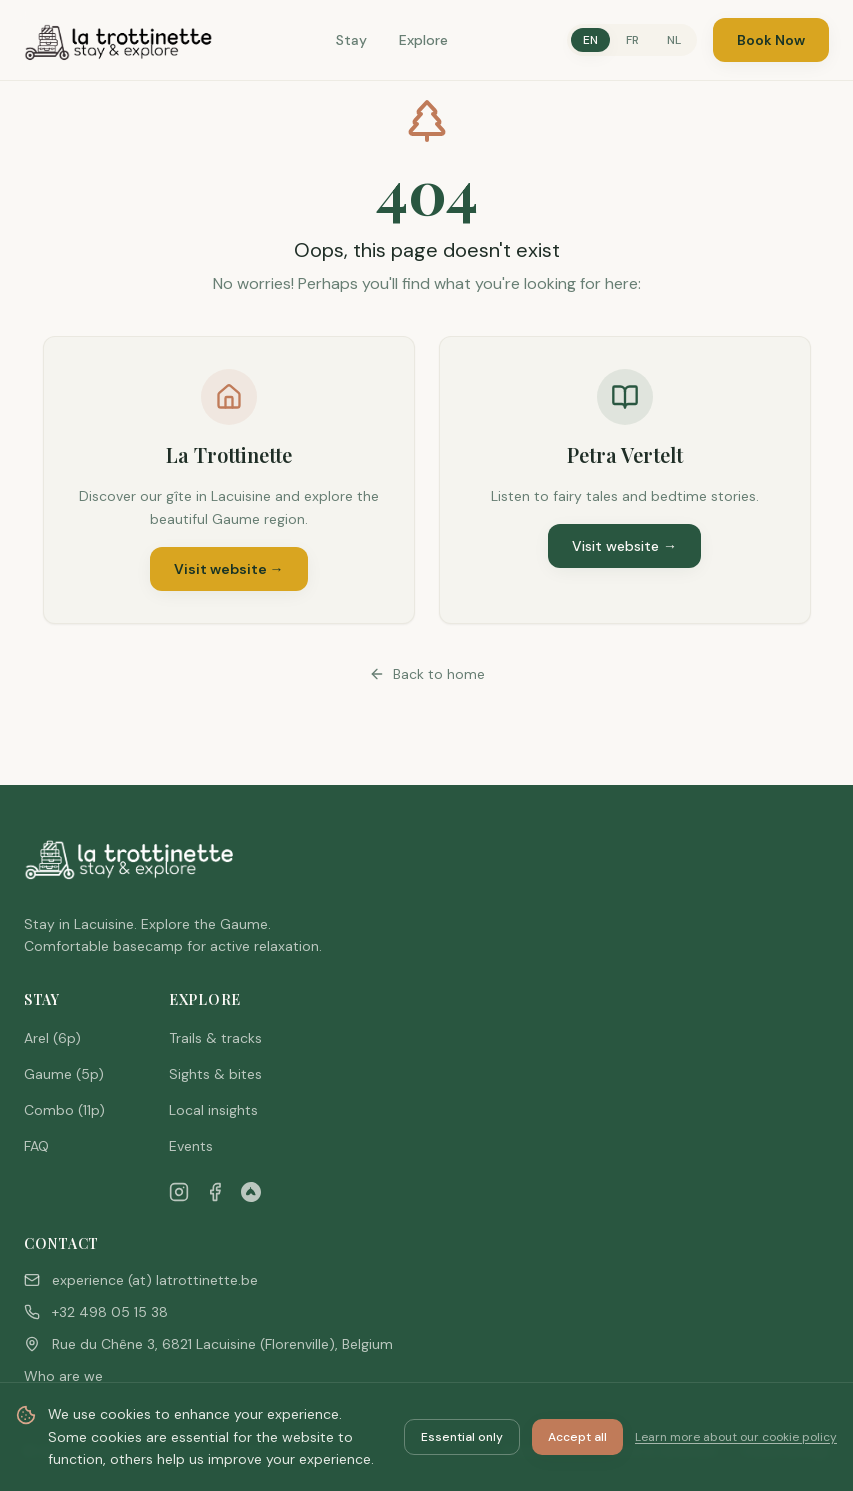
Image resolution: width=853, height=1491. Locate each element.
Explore (423, 40)
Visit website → (229, 569)
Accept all (577, 1437)
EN (590, 40)
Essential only (462, 1437)
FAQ (36, 1146)
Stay (351, 40)
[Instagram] (179, 1192)
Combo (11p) (64, 1110)
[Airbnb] (251, 1192)
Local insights (213, 1110)
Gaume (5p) (64, 1074)
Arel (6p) (52, 1038)
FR (632, 40)
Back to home (427, 674)
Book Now (771, 40)
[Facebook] (215, 1192)
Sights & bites (215, 1074)
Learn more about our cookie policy (736, 1437)
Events (191, 1146)
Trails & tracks (215, 1038)
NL (674, 40)
